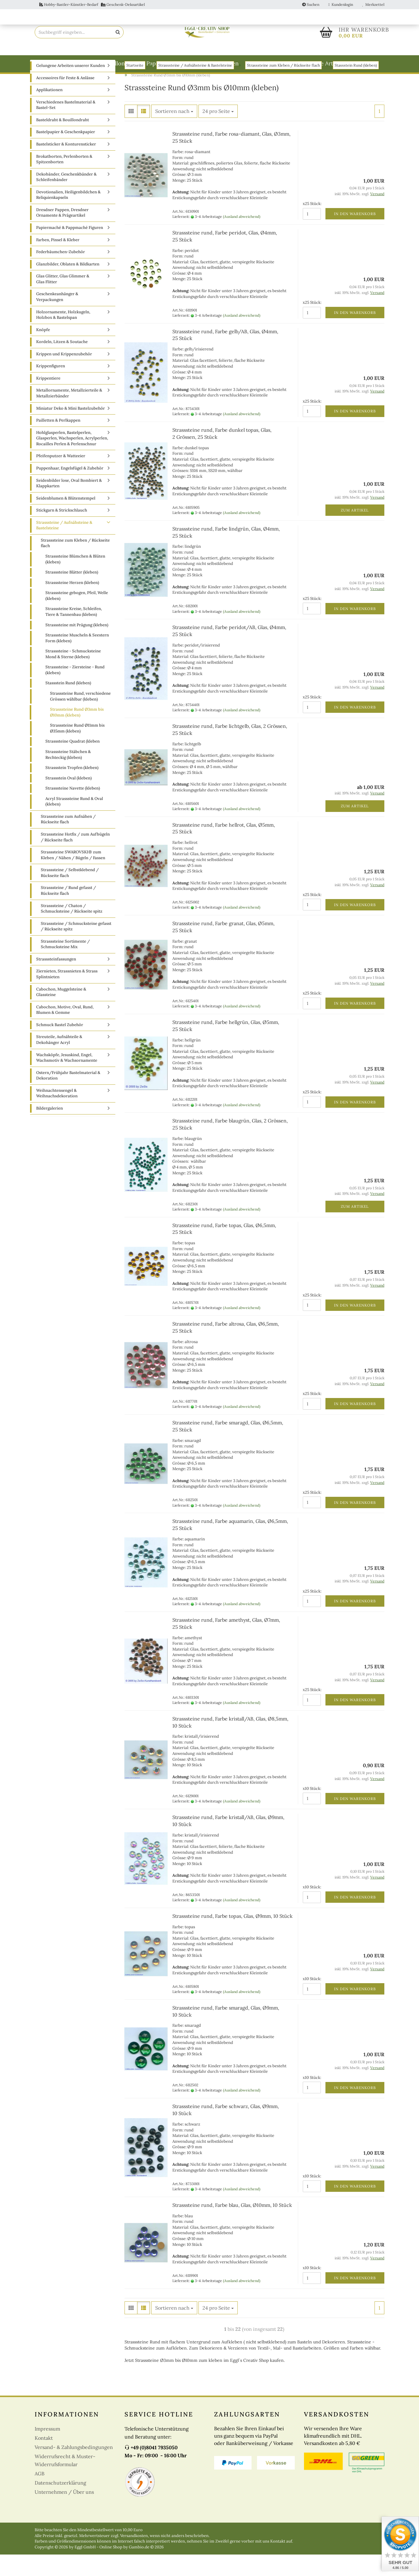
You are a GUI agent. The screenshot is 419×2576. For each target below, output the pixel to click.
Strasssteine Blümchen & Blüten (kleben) (75, 580)
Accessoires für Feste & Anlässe (65, 99)
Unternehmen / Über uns (64, 2513)
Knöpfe (43, 351)
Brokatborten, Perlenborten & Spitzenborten (64, 180)
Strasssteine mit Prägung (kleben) (76, 646)
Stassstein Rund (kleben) (68, 704)
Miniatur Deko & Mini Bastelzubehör (70, 429)
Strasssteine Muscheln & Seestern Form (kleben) (77, 659)
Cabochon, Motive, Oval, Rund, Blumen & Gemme (65, 1031)
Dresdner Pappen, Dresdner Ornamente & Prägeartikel (62, 234)
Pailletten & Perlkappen (58, 441)
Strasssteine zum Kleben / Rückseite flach (75, 564)
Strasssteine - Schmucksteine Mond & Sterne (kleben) (73, 675)
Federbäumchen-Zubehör (60, 273)
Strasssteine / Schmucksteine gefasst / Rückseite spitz (76, 947)
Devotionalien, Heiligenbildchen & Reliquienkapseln (68, 216)
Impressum (47, 2450)
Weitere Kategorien (271, 63)
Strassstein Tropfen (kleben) (71, 789)
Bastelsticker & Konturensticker (66, 165)
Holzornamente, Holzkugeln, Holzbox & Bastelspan (63, 336)
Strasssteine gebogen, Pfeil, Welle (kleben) (76, 617)
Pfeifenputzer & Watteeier (60, 477)
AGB (39, 2495)
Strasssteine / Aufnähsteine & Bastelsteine (64, 546)
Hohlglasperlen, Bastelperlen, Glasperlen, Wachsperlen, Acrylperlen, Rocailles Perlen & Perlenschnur (72, 459)
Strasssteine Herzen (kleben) (72, 604)
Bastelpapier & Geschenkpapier (65, 153)
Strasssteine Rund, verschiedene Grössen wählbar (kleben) (80, 717)
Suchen (310, 4)
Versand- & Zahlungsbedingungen (74, 2469)
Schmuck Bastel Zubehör (59, 1046)
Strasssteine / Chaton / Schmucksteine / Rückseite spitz (71, 930)
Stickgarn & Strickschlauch (61, 531)
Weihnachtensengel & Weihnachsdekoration (57, 1114)
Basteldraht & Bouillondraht (103, 63)
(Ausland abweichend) (241, 238)
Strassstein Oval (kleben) (68, 799)
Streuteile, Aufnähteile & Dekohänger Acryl (59, 1061)
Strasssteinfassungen (56, 980)
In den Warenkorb (355, 235)
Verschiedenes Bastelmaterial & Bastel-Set (65, 126)
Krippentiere (48, 399)
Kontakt (44, 2459)
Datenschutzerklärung (60, 2504)
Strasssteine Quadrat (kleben (72, 762)
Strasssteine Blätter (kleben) (71, 593)
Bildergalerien (49, 1129)
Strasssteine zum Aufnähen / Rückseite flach (68, 840)
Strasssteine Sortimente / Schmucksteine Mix (65, 965)
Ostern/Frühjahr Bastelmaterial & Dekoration (68, 1097)
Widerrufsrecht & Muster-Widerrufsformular (65, 2482)
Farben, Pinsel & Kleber (57, 261)
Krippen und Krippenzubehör (64, 375)
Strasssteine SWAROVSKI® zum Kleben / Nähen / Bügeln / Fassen (73, 876)
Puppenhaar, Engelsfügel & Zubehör (69, 489)
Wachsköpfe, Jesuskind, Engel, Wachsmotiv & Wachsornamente (66, 1079)
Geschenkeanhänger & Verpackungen (57, 318)
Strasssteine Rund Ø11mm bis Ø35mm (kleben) (77, 749)
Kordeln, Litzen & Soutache (62, 363)
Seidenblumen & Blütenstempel (65, 519)
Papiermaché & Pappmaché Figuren (192, 63)
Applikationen (49, 111)
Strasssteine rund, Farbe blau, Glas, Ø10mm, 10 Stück (232, 2226)
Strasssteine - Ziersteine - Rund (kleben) (75, 691)
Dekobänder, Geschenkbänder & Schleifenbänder (66, 198)
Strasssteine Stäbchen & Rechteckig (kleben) (68, 776)
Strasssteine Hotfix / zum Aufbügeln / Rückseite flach (75, 858)
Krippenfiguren (50, 387)
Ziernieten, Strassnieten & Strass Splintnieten (67, 995)
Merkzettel (373, 4)
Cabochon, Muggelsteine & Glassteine (61, 1013)
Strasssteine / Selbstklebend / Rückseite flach (70, 894)
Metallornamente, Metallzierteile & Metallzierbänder (69, 414)
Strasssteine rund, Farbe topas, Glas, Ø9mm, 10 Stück (232, 1937)
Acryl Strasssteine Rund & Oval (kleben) (74, 822)
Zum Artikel (355, 531)
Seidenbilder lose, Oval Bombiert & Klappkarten (69, 504)
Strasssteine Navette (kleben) (72, 809)
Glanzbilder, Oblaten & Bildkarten (67, 285)
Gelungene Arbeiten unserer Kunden (70, 87)
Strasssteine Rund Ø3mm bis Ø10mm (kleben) (77, 733)
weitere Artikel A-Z (328, 63)
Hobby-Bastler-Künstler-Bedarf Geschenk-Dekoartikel (92, 4)
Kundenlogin (341, 4)
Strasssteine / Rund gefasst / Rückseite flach (68, 911)
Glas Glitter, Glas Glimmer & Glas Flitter (62, 300)
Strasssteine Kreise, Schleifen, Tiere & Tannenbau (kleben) (73, 633)
